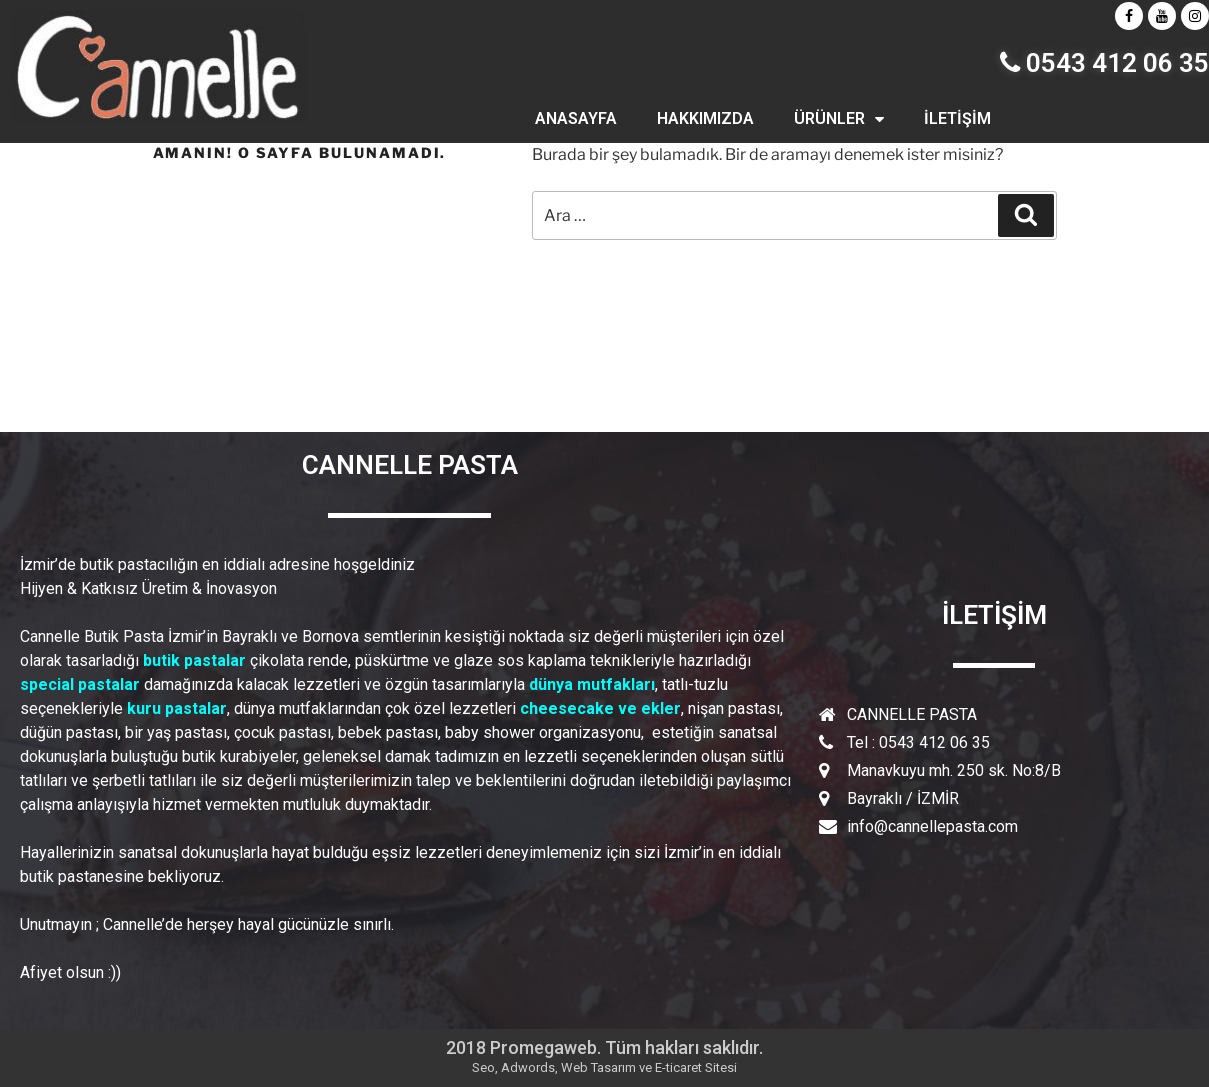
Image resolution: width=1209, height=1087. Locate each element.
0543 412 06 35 (1104, 63)
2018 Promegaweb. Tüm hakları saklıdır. (604, 1047)
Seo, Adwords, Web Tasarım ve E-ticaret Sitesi (604, 1067)
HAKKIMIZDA (705, 118)
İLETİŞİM (957, 118)
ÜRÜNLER (839, 119)
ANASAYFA (576, 118)
